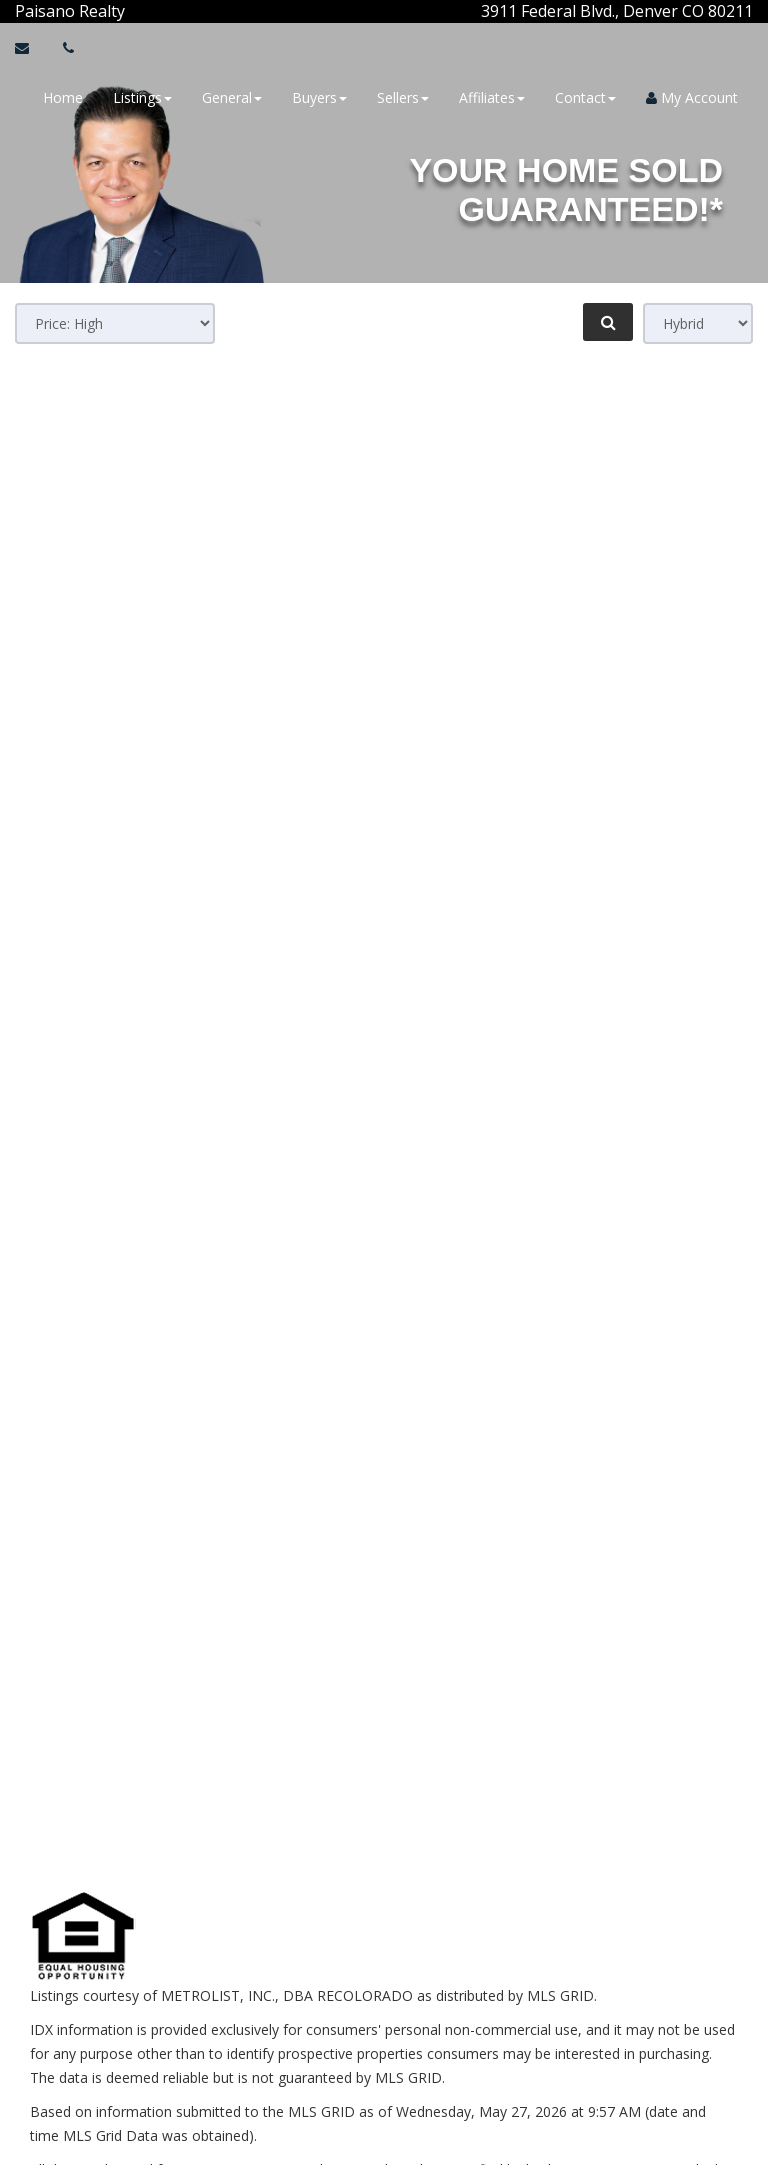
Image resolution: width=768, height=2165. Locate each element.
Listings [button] (142, 97)
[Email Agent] (31, 48)
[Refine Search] (608, 322)
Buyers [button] (319, 97)
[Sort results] (115, 323)
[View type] (698, 323)
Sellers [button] (403, 97)
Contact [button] (585, 97)
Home (63, 97)
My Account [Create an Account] (692, 97)
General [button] (232, 97)
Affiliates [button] (492, 97)
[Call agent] (127, 11)
